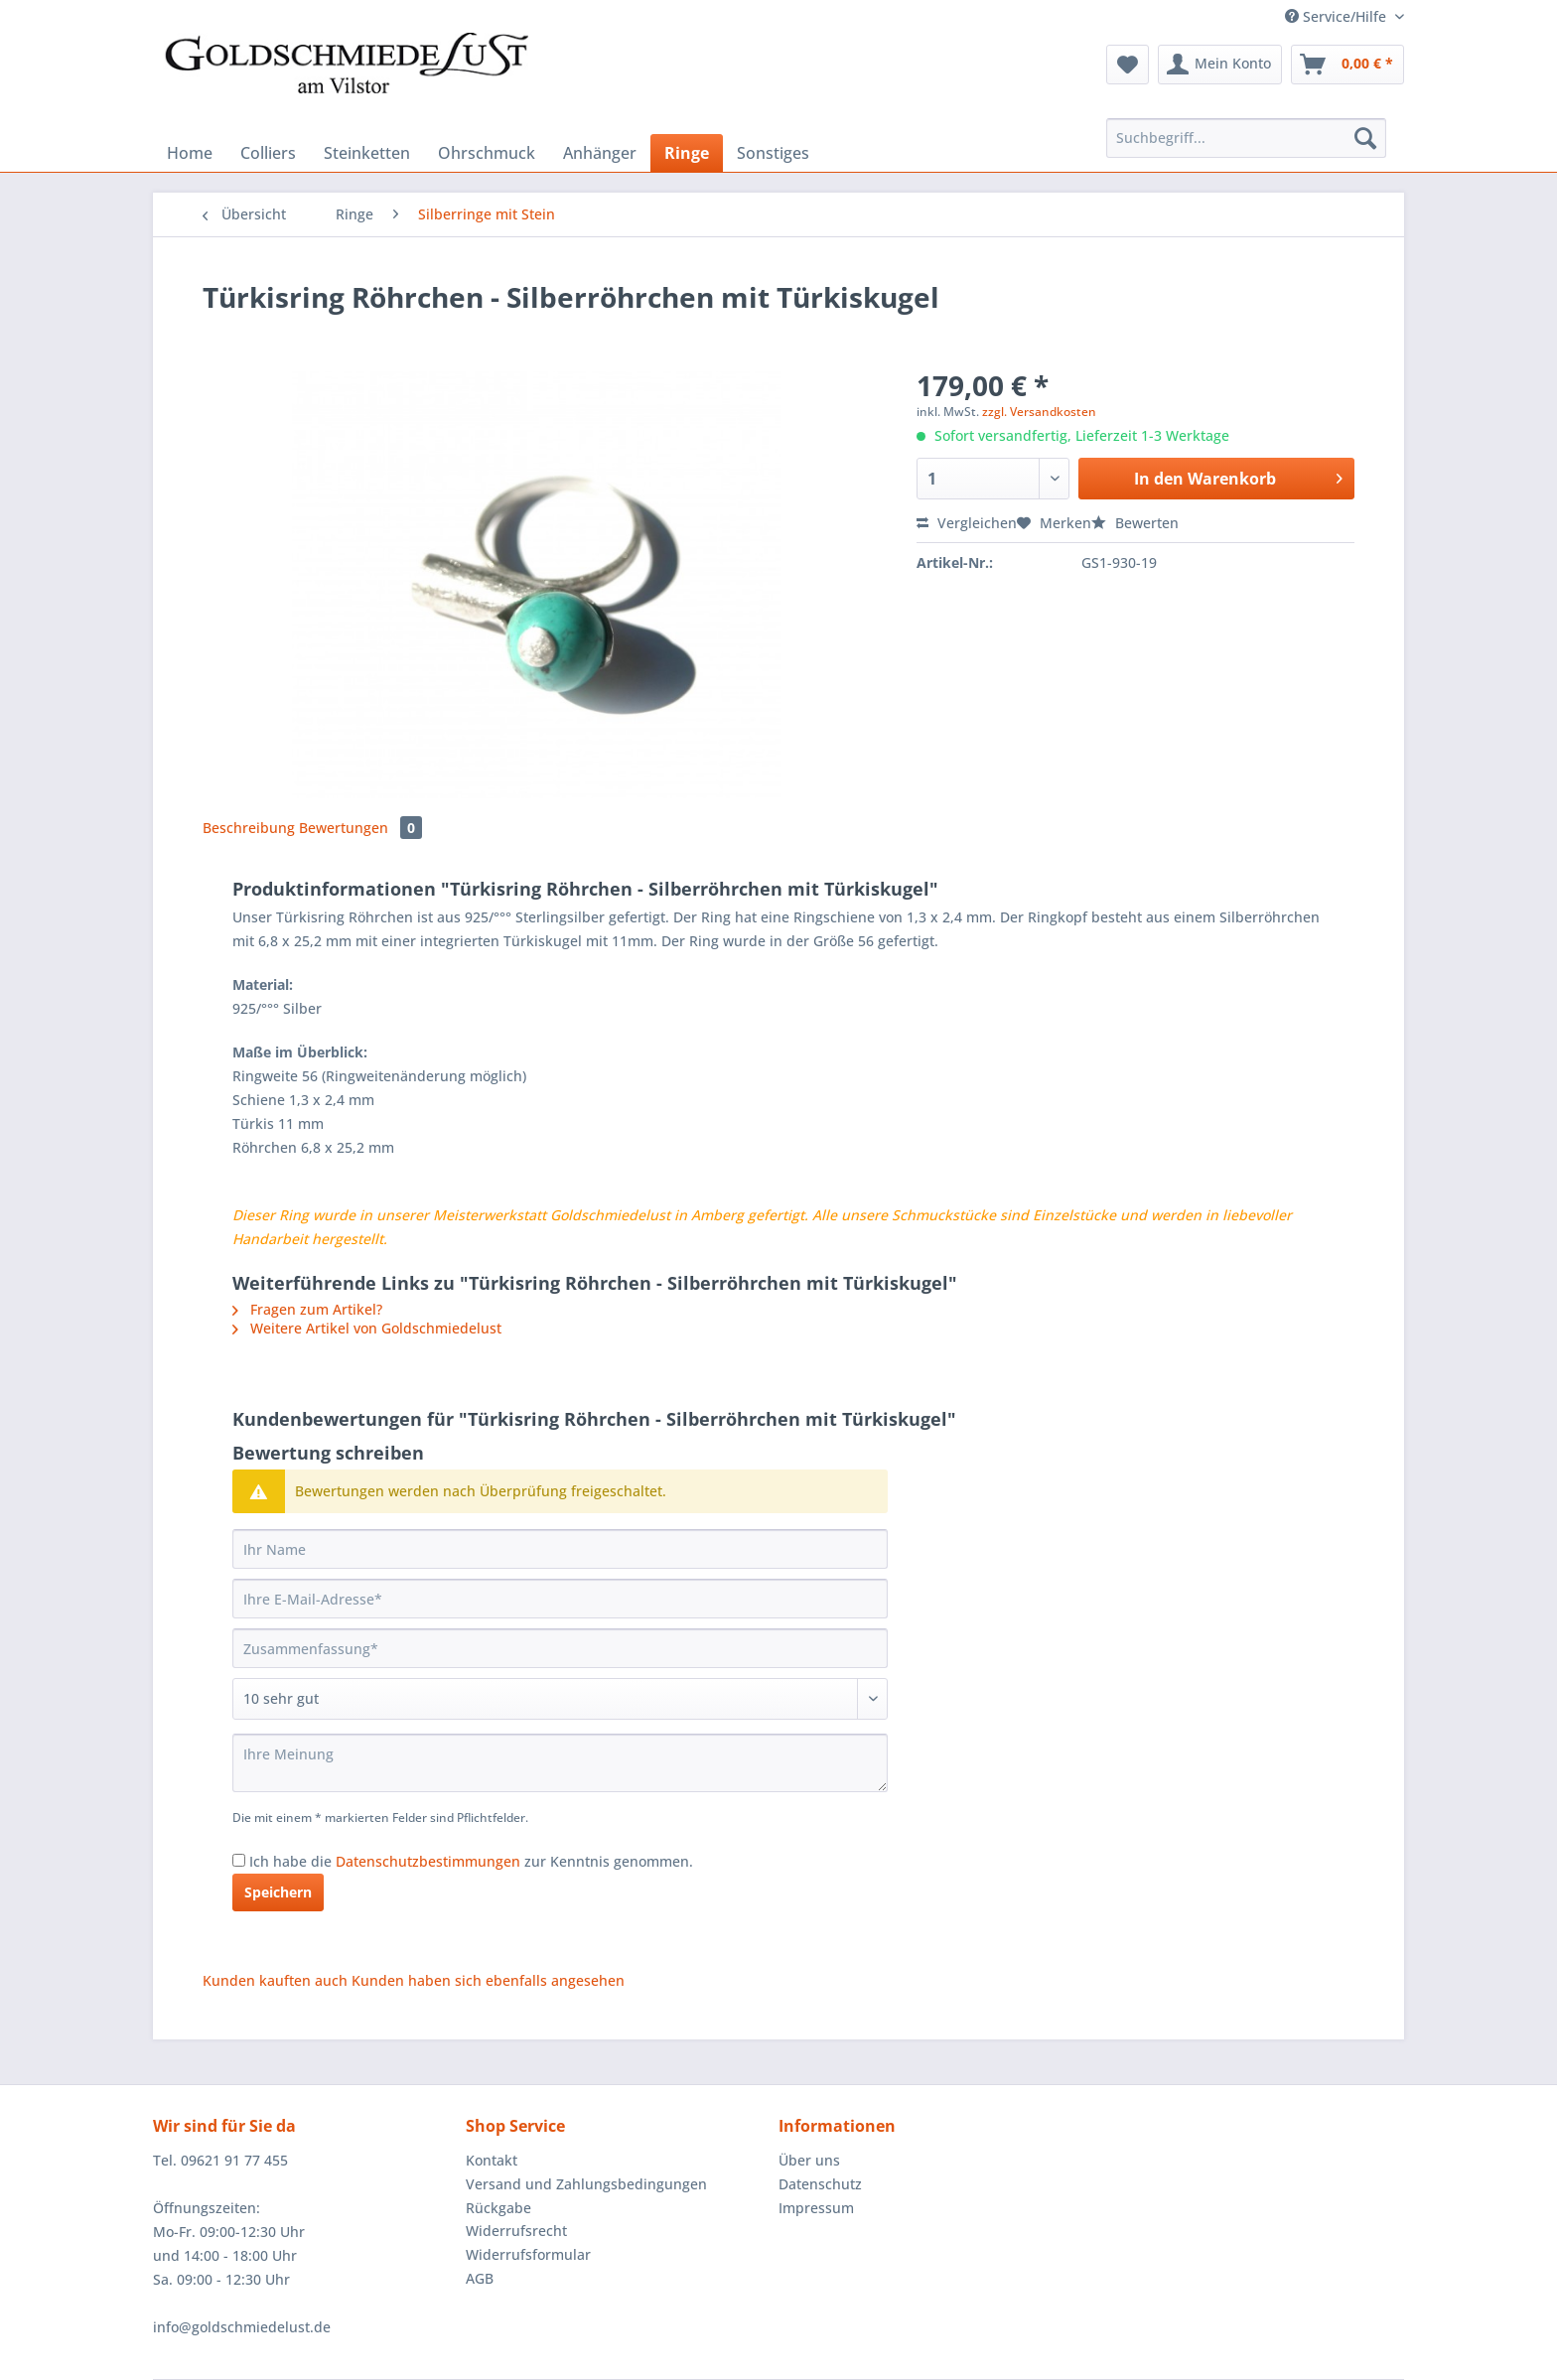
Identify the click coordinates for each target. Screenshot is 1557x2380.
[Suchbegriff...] (1246, 138)
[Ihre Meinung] (560, 1763)
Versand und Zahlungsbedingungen (586, 2183)
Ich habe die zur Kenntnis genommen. (471, 1861)
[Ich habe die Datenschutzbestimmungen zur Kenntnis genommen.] (238, 1860)
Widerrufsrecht (516, 2230)
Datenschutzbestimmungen (428, 1861)
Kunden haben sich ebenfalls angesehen (488, 1980)
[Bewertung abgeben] (560, 1699)
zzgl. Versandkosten (1039, 411)
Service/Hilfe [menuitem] (1337, 16)
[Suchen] (1365, 138)
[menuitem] (1127, 64)
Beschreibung (249, 827)
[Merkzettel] (1127, 64)
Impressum (816, 2207)
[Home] (189, 153)
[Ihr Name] (560, 1549)
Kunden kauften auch (275, 1980)
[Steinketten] (367, 153)
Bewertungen (360, 827)
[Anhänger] (599, 153)
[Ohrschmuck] (486, 153)
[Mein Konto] (1220, 64)
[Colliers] (268, 153)
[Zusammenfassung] (560, 1648)
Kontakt (491, 2160)
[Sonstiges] (773, 153)
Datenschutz (820, 2183)
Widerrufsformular (528, 2254)
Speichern (278, 1892)
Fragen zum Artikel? (307, 1309)
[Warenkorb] (1347, 64)
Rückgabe (498, 2207)
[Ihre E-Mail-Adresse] (560, 1598)
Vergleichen (967, 522)
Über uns (809, 2160)
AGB (480, 2278)
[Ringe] (686, 153)
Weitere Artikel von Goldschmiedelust (366, 1328)
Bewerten (1135, 522)
